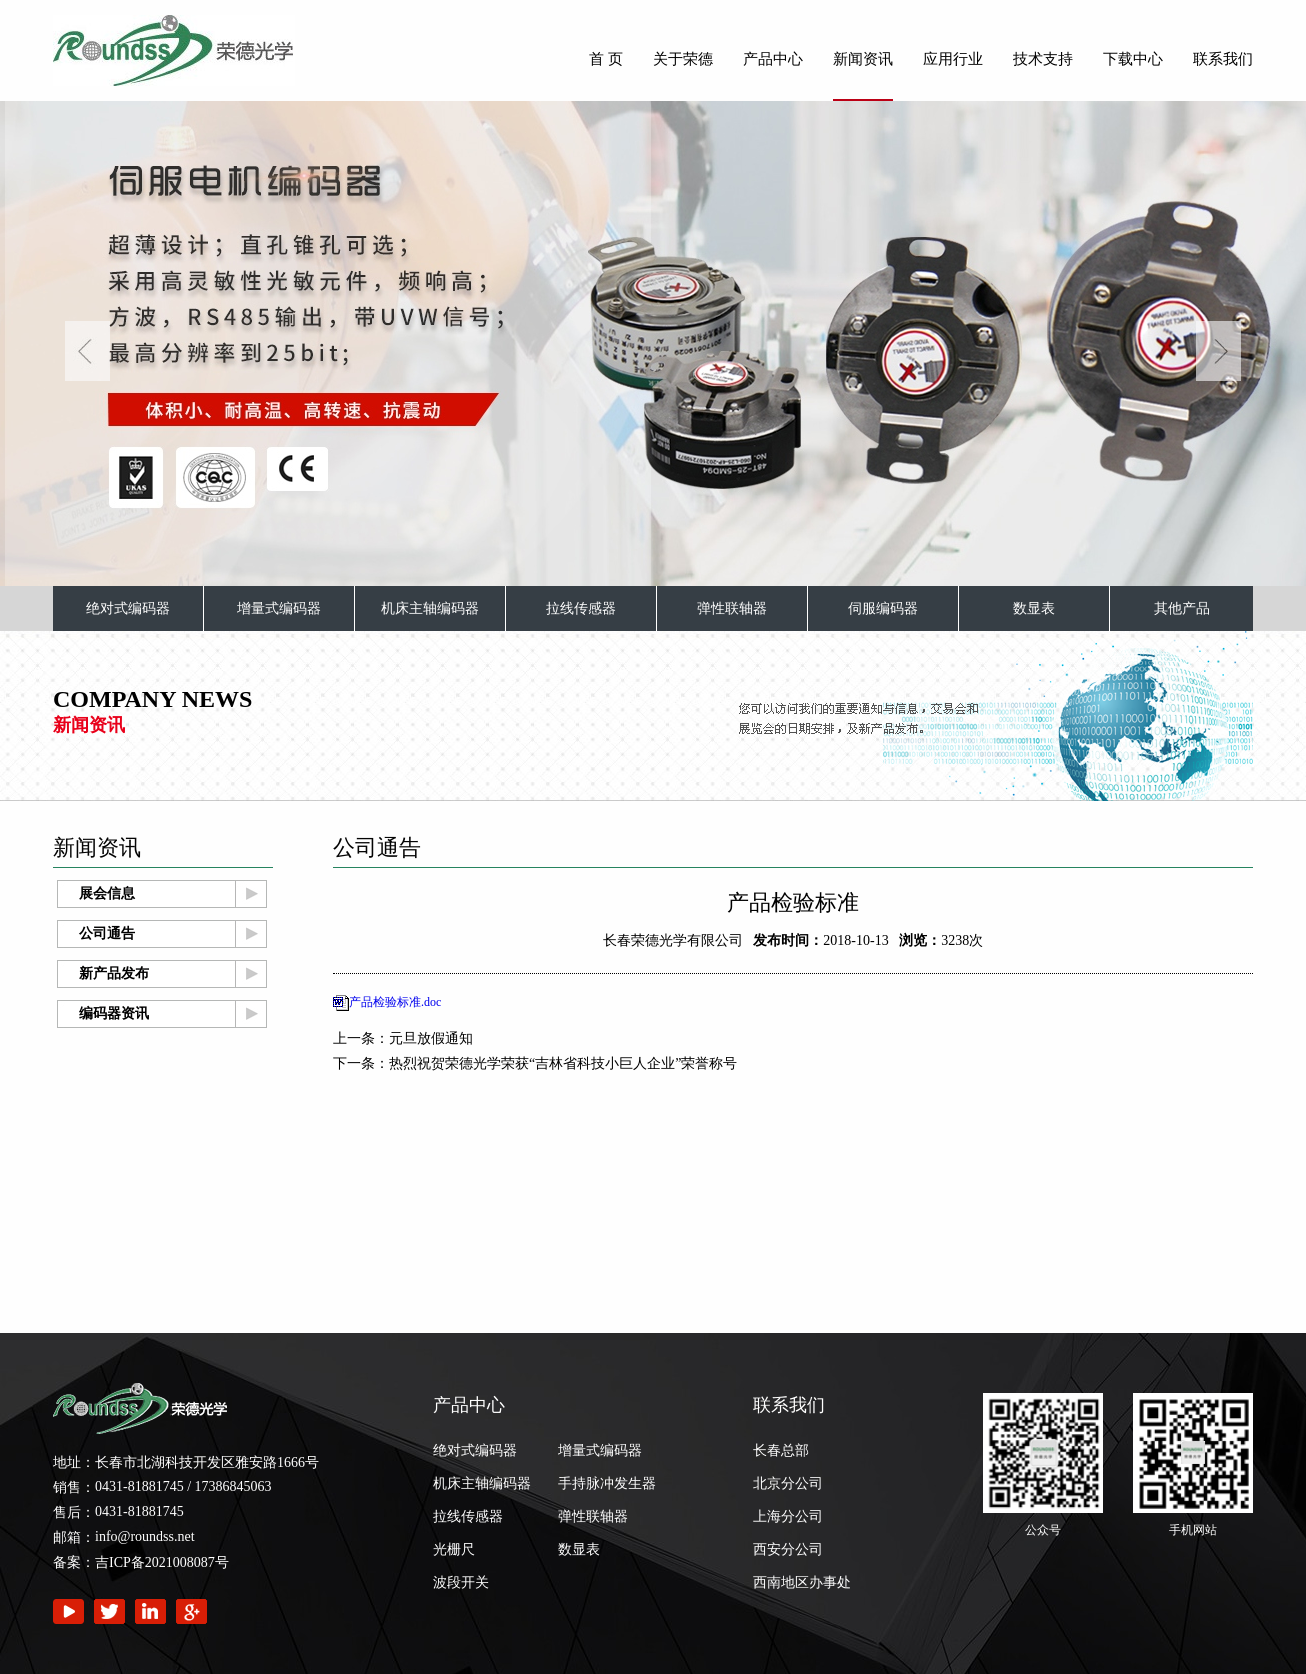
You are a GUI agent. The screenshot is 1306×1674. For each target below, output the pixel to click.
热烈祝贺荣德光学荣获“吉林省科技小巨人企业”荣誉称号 (563, 1063)
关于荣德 (683, 59)
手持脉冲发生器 (607, 1483)
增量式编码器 (279, 608)
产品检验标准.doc (395, 1002)
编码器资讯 (114, 1013)
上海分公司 (788, 1516)
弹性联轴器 (732, 608)
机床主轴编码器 (430, 608)
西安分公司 (788, 1549)
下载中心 (1133, 59)
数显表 (1034, 608)
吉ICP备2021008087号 (162, 1562)
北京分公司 (788, 1483)
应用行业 (953, 59)
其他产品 (1182, 608)
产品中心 (773, 59)
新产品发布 (114, 973)
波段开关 (461, 1582)
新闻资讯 (863, 59)
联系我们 (1223, 59)
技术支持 (1043, 59)
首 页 (606, 59)
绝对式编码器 (128, 608)
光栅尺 (454, 1549)
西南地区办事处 (802, 1582)
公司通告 (107, 933)
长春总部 (781, 1450)
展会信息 (107, 893)
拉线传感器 (581, 608)
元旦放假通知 (431, 1038)
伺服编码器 (883, 608)
